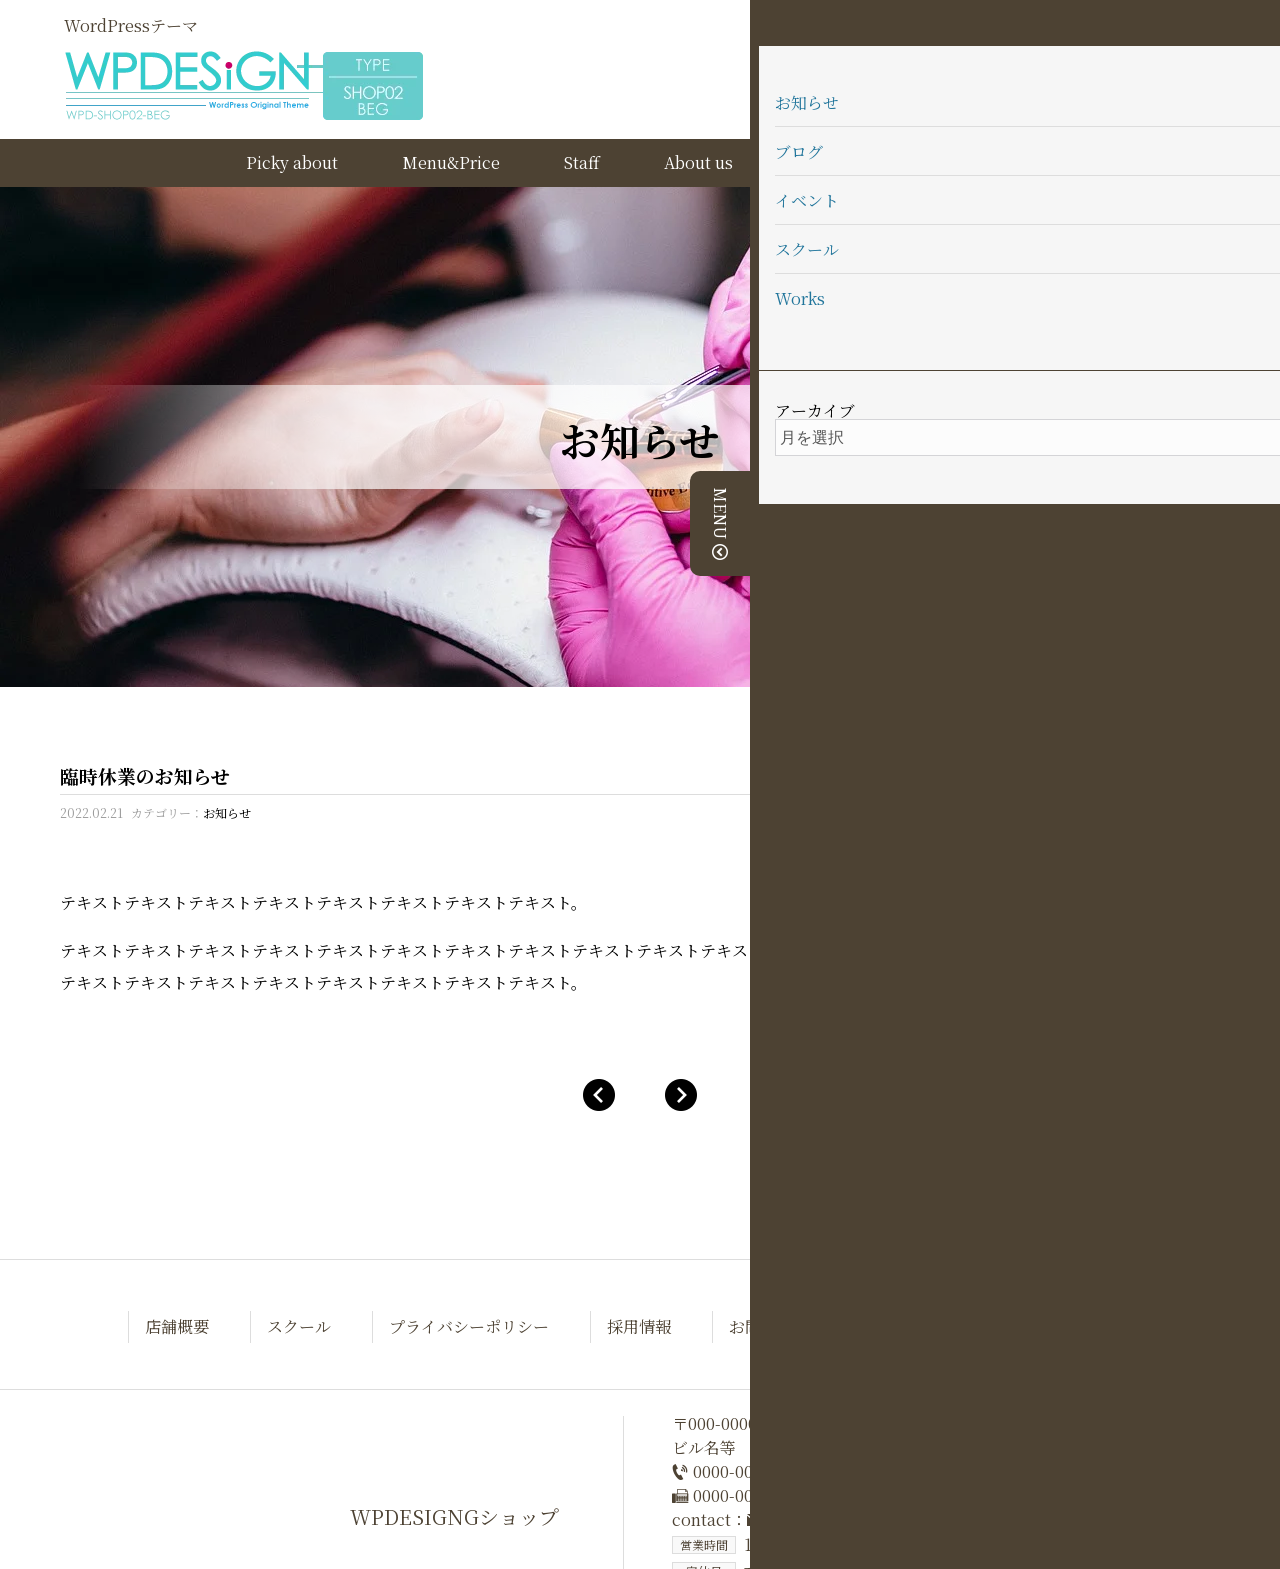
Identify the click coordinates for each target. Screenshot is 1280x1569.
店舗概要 (177, 1326)
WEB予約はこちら (1117, 17)
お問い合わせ (777, 1326)
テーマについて (970, 162)
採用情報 (639, 1326)
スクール (299, 1326)
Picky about (292, 162)
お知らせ (227, 812)
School (823, 162)
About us (698, 162)
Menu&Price (451, 162)
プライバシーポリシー (469, 1326)
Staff (582, 162)
